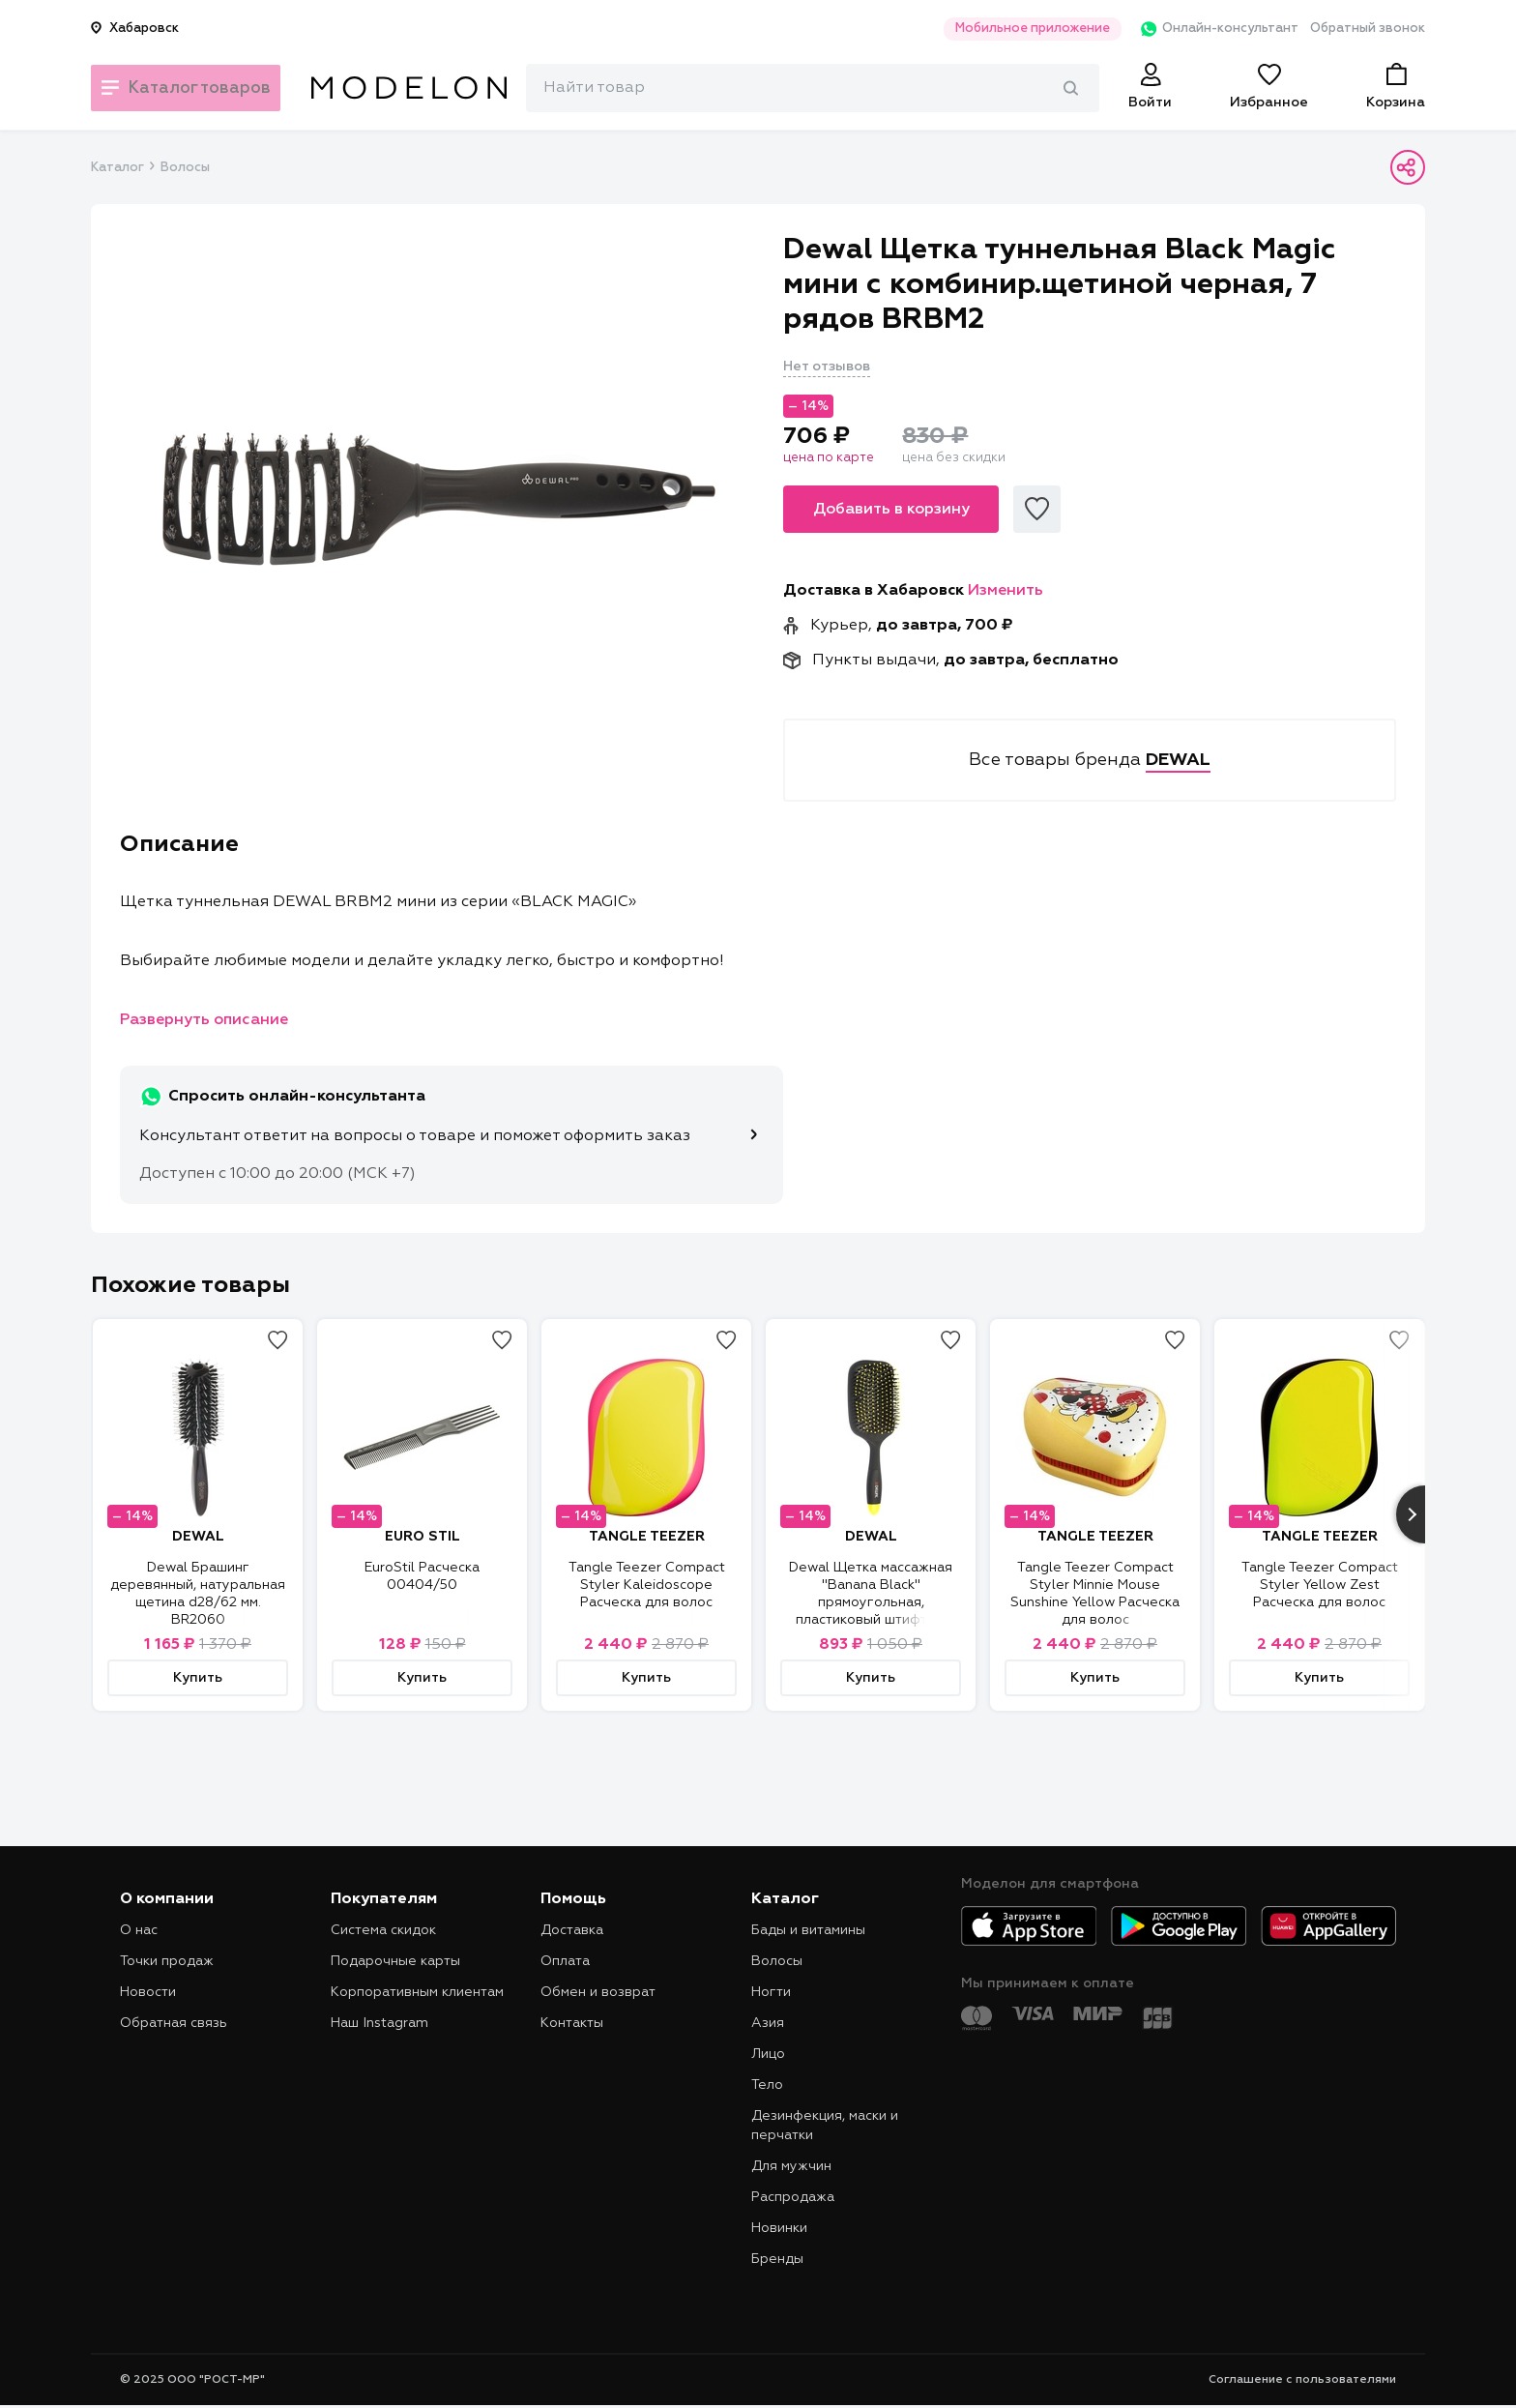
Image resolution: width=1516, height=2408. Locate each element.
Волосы (185, 168)
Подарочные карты (395, 1961)
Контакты (571, 2023)
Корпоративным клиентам (417, 1992)
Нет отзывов (826, 366)
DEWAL (198, 1536)
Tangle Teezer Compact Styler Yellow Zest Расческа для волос (1319, 1585)
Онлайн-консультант (1206, 29)
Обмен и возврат (598, 1992)
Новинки (779, 2228)
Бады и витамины (808, 1930)
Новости (148, 1992)
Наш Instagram (379, 2023)
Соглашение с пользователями (1302, 2380)
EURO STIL (422, 1536)
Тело (767, 2085)
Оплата (565, 1961)
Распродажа (792, 2197)
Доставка (571, 1930)
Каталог (117, 168)
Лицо (768, 2054)
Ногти (771, 1992)
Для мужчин (791, 2166)
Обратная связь (173, 2023)
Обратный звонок (1367, 28)
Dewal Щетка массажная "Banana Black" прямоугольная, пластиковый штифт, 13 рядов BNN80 (870, 1602)
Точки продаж (167, 1961)
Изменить (1005, 591)
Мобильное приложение (1013, 28)
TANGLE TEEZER (647, 1536)
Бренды (777, 2259)
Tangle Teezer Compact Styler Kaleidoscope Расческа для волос (646, 1585)
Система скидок (383, 1930)
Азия (767, 2023)
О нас (139, 1930)
